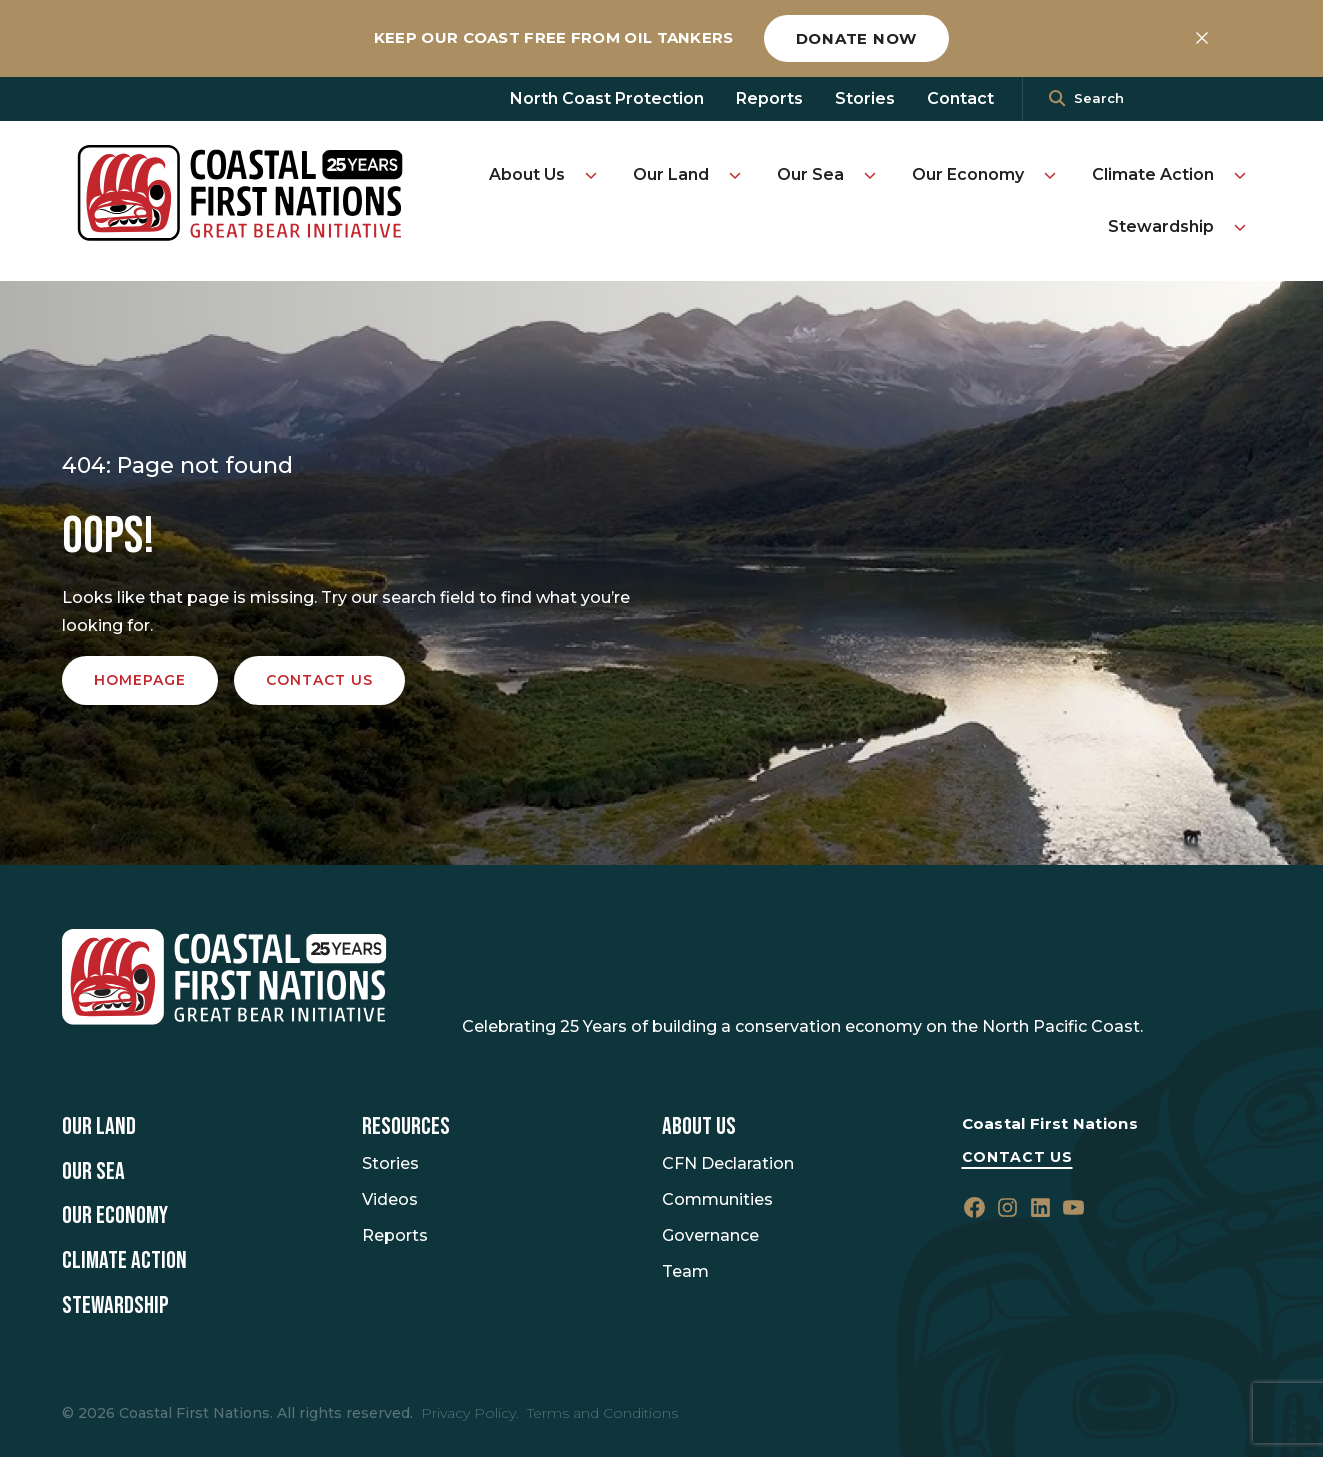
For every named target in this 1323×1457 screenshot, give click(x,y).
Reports (769, 98)
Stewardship (1161, 226)
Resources (406, 1127)
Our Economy (968, 174)
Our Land (671, 174)
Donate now (857, 38)
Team (685, 1271)
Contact (960, 98)
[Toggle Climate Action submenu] (1240, 175)
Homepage (140, 680)
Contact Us (1017, 1157)
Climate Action (1153, 174)
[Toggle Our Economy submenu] (1050, 175)
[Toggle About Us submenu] (591, 175)
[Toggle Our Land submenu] (735, 175)
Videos (390, 1199)
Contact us (319, 680)
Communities (717, 1199)
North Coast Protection (607, 98)
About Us (527, 174)
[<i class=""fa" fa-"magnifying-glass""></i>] (1057, 99)
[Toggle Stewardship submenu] (1240, 227)
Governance (710, 1235)
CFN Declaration (728, 1163)
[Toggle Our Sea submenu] (870, 175)
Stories (865, 98)
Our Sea (810, 174)
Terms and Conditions (602, 1413)
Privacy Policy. (470, 1413)
